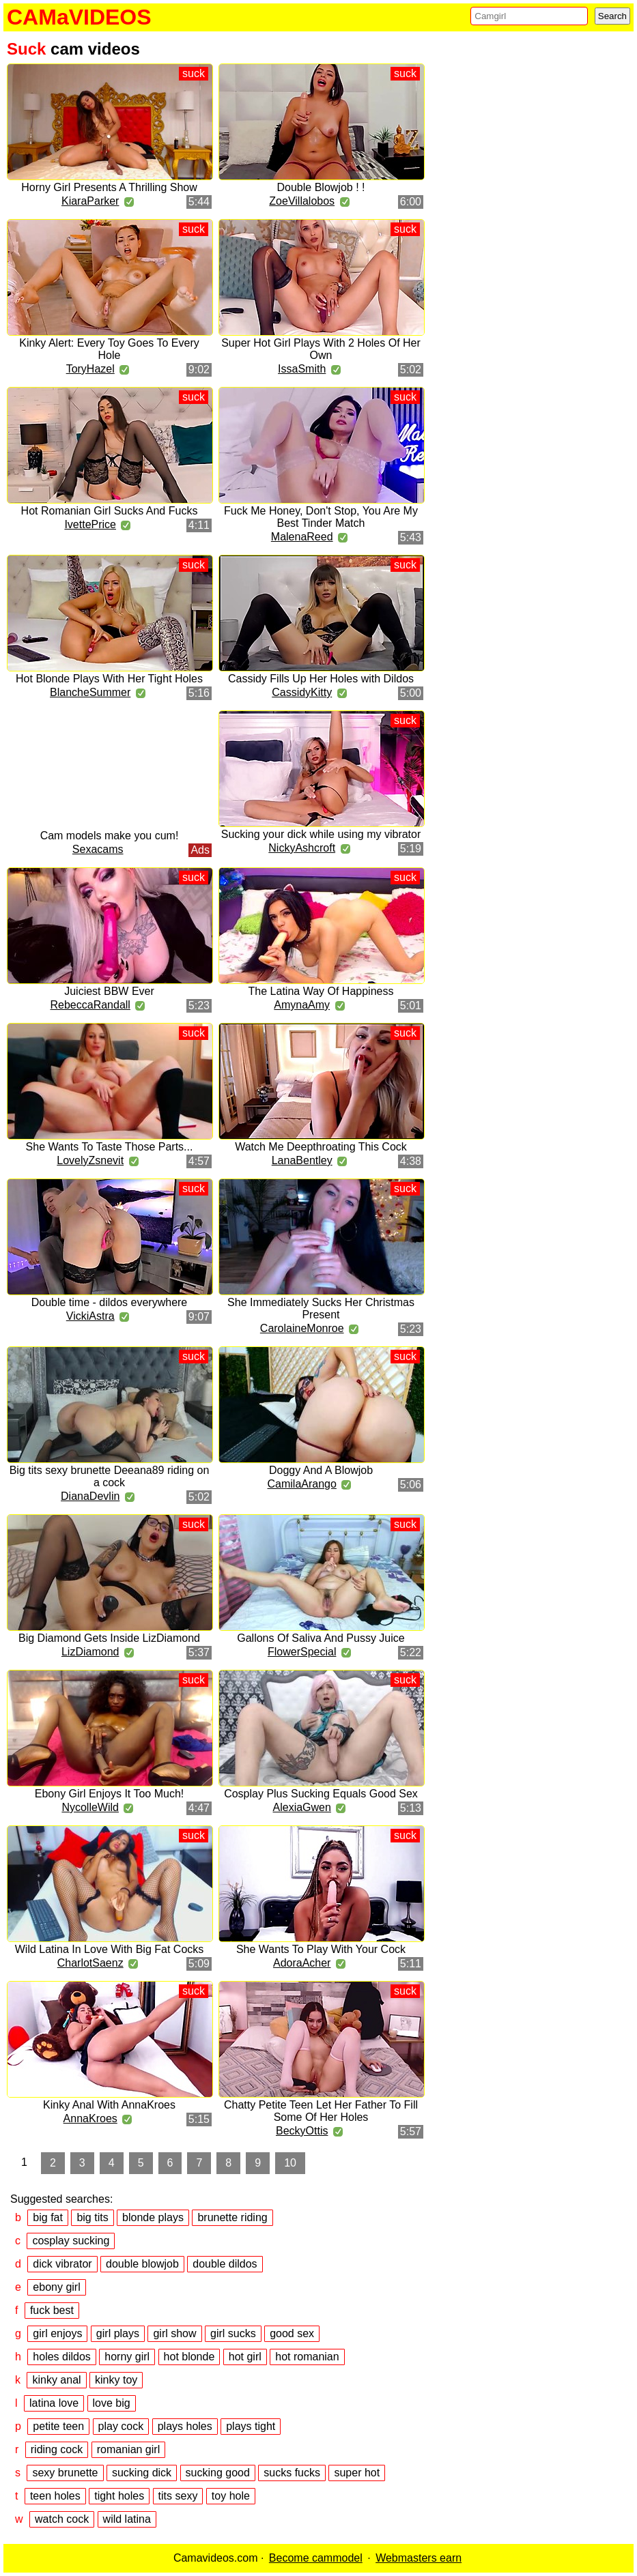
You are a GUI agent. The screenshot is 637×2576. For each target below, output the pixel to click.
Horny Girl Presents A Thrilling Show (109, 187)
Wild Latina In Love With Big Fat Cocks (109, 1949)
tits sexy (178, 2496)
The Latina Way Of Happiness (321, 991)
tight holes (119, 2496)
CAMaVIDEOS (79, 17)
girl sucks (233, 2333)
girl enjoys (57, 2333)
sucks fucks (292, 2472)
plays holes (185, 2426)
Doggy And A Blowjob (321, 1470)
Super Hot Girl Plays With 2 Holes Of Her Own (321, 349)
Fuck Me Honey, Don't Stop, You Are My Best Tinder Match (321, 517)
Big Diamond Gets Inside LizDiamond (109, 1638)
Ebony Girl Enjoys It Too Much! (109, 1793)
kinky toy (116, 2380)
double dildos (225, 2264)
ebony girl (56, 2287)
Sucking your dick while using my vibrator (321, 834)
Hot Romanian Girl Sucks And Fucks (109, 511)
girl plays (117, 2333)
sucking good (218, 2472)
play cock (121, 2426)
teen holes (55, 2496)
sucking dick (141, 2472)
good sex (292, 2333)
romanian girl (128, 2449)
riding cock (57, 2449)
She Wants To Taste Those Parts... (109, 1147)
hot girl (245, 2356)
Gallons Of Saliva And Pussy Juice (320, 1638)
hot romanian (307, 2356)
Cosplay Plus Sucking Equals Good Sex (321, 1793)
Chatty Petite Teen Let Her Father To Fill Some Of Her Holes (321, 2111)
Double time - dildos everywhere (109, 1302)
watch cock (62, 2519)
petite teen (58, 2426)
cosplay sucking (70, 2240)
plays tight (250, 2426)
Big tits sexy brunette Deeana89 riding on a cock (110, 1476)
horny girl (127, 2356)
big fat (48, 2217)
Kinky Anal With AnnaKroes (109, 2105)
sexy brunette (65, 2472)
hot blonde (189, 2356)
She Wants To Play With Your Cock (321, 1949)
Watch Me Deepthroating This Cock (321, 1147)
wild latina (127, 2519)
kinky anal (56, 2380)
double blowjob (142, 2264)
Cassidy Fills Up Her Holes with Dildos (321, 678)
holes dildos (62, 2356)
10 (290, 2163)
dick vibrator (62, 2264)
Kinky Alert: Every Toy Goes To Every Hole (109, 349)
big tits (92, 2217)
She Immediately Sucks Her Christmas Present (320, 1308)
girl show (174, 2333)
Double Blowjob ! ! (321, 187)
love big (111, 2403)
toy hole (231, 2496)
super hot (357, 2472)
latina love (54, 2403)
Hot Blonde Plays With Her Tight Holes (109, 678)
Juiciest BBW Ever (109, 991)
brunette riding (232, 2217)
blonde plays (153, 2217)
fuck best (52, 2310)
